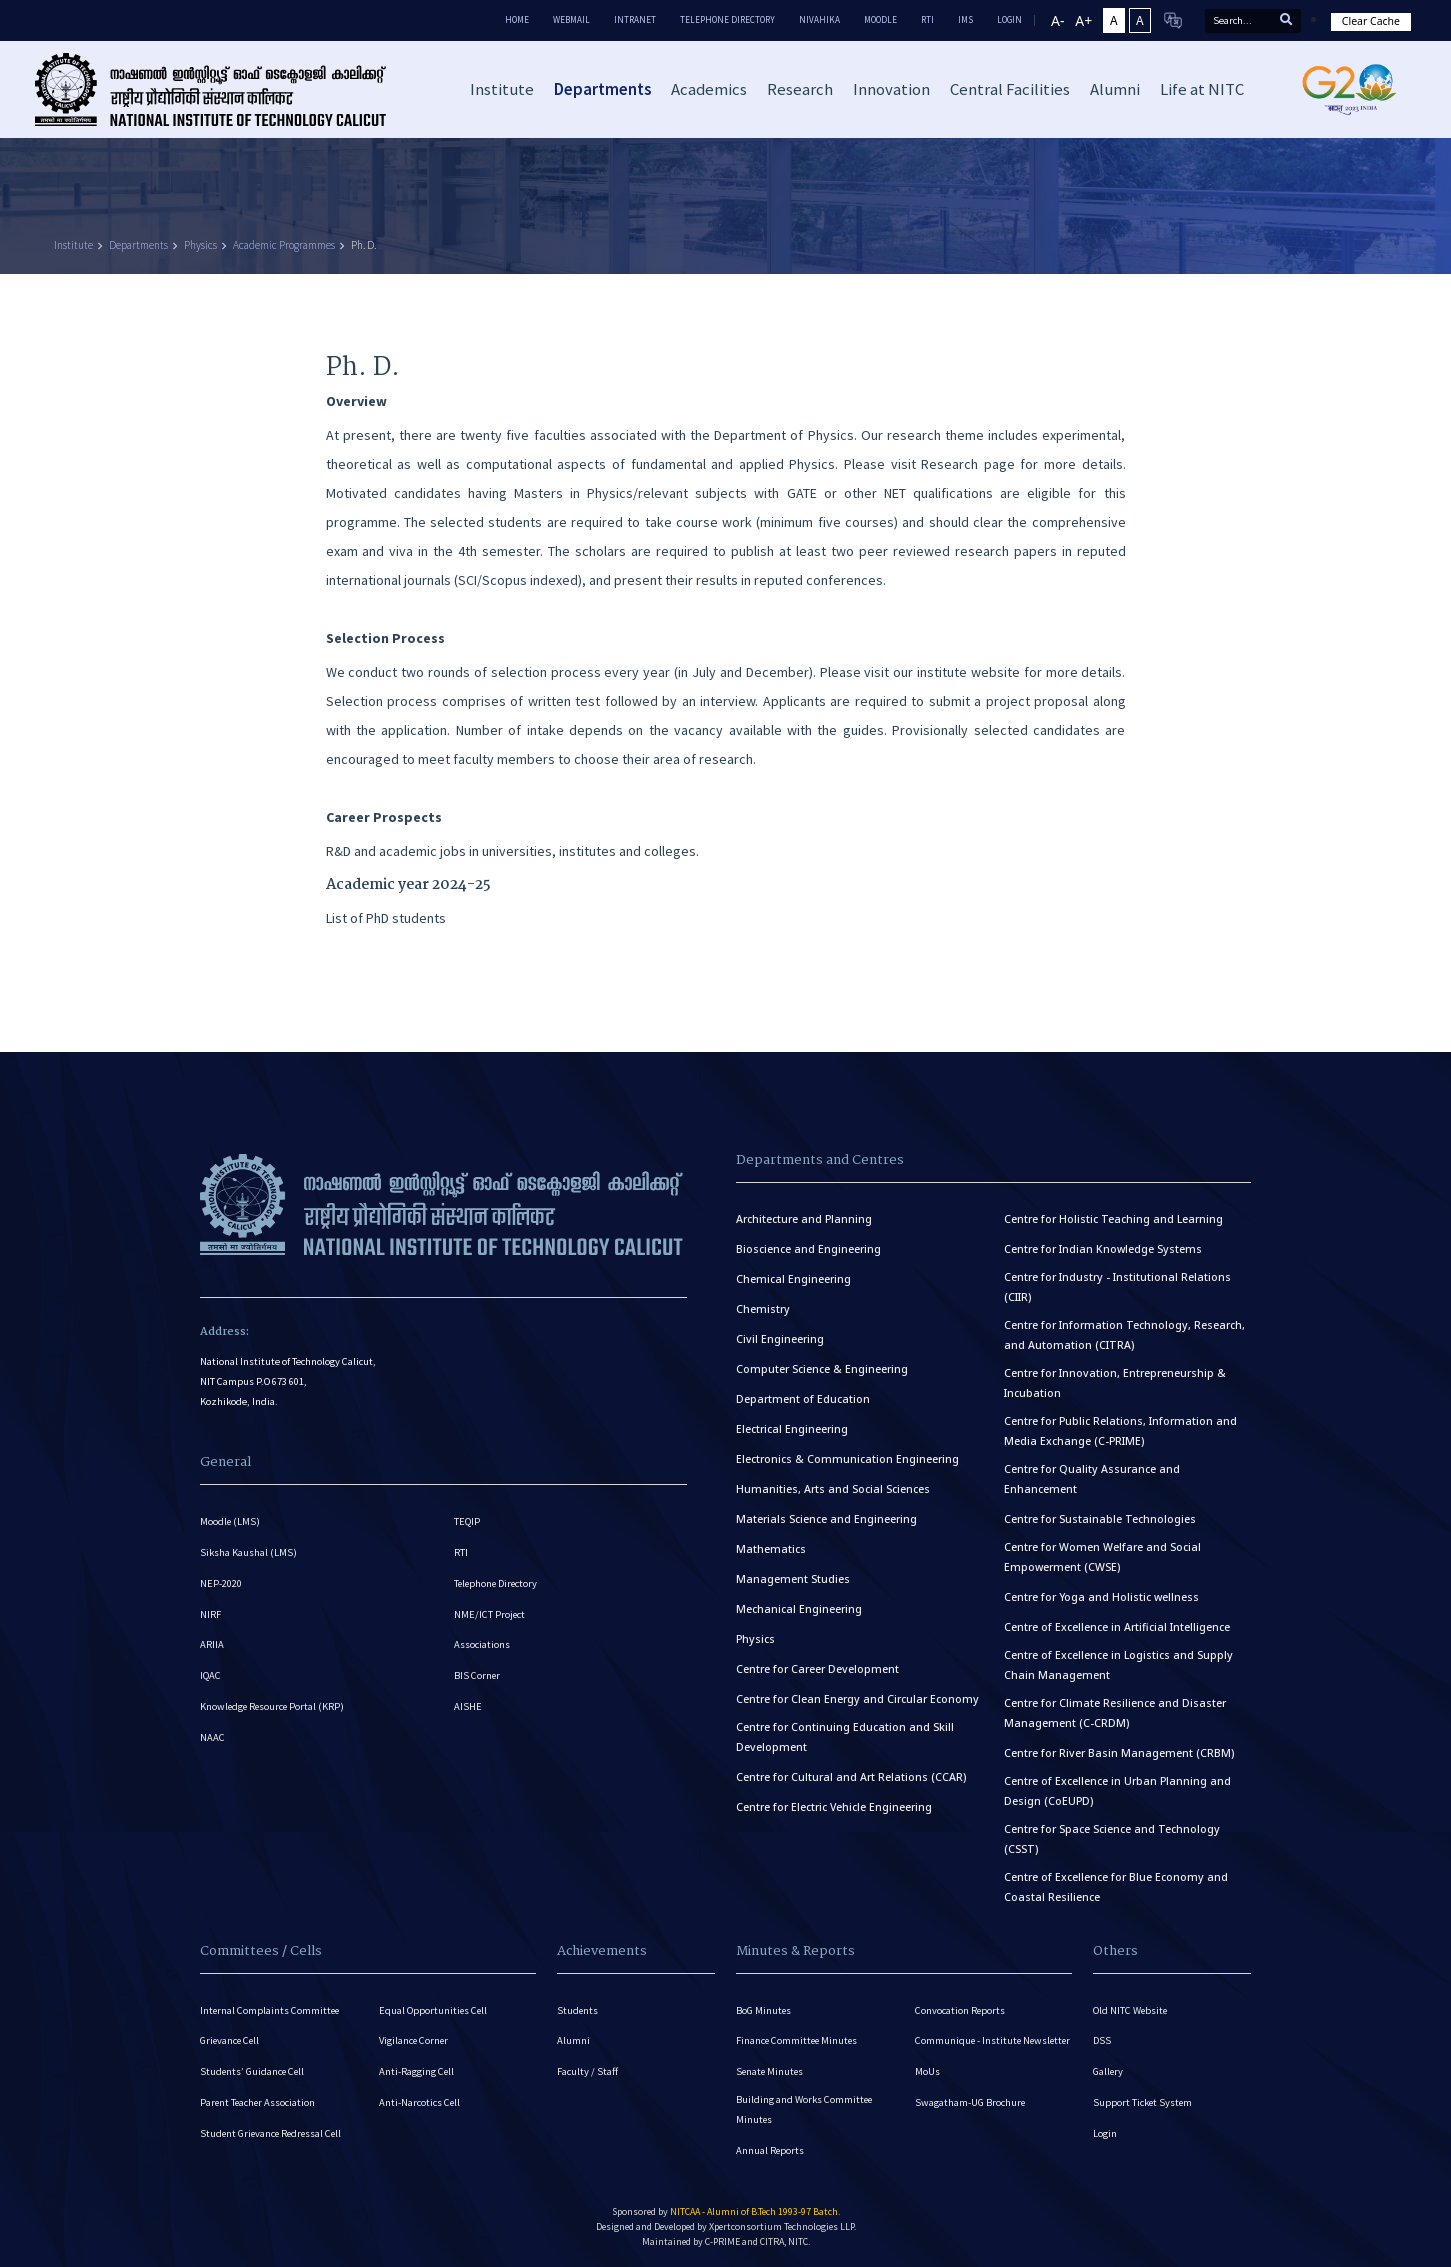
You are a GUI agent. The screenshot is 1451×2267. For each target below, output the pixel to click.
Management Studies (793, 1578)
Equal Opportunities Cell (434, 2009)
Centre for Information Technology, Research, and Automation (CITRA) (1124, 1334)
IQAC (210, 1675)
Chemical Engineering (793, 1278)
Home (517, 19)
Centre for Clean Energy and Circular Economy (857, 1698)
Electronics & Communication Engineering (847, 1458)
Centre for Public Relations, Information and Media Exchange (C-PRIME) (1120, 1430)
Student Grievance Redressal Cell (273, 2133)
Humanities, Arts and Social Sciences (833, 1488)
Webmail (571, 19)
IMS (965, 19)
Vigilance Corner (414, 2040)
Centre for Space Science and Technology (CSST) (1112, 1838)
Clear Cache (1371, 21)
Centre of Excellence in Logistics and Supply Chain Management (1118, 1664)
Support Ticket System (1143, 2102)
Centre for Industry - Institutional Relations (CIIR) (1117, 1286)
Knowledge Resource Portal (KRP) (274, 1706)
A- (1057, 20)
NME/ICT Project (490, 1613)
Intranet (635, 19)
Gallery (1108, 2071)
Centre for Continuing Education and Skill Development (845, 1736)
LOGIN (1009, 19)
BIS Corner (477, 1675)
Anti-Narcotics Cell (420, 2102)
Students (578, 2009)
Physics (200, 245)
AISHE (468, 1706)
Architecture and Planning (804, 1218)
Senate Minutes (771, 2071)
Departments (138, 245)
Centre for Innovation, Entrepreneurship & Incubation (1115, 1382)
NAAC (212, 1737)
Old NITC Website (1131, 2009)
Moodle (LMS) (230, 1520)
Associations (482, 1644)
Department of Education (803, 1398)
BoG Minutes (764, 2009)
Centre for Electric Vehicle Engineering (834, 1806)
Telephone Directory (727, 19)
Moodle (880, 19)
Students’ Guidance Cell (253, 2071)
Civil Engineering (780, 1338)
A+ (1083, 20)
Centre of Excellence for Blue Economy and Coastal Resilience (1116, 1886)
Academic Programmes (284, 245)
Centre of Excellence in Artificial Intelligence (1117, 1626)
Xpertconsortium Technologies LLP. (782, 2226)
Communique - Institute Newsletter (969, 2047)
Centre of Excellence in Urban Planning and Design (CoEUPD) (1117, 1790)
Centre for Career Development (817, 1668)
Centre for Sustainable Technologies (1100, 1518)
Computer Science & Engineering (822, 1368)
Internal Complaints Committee (271, 2009)
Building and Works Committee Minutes (805, 2109)
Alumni (573, 2040)
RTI (927, 19)
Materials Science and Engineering (826, 1518)
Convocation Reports (960, 2009)
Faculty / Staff (587, 2071)
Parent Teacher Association (259, 2102)
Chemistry (763, 1308)
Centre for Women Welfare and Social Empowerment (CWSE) (1102, 1556)
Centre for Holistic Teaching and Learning (1113, 1218)
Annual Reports (770, 2150)
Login (1105, 2133)
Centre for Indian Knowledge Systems (1103, 1248)
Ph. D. (363, 245)
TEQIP (467, 1520)
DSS (1102, 2040)
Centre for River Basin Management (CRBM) (1119, 1752)
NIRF (210, 1613)
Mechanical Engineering (799, 1608)
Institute (73, 245)
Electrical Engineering (792, 1428)
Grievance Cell (231, 2040)
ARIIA (212, 1644)
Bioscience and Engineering (808, 1248)
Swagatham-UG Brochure (970, 2119)
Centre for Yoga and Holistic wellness (1101, 1596)
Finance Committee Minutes (798, 2040)
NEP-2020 (221, 1582)
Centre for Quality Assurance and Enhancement (1092, 1478)
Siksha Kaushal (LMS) (248, 1551)
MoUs (927, 2088)
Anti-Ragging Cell (417, 2071)
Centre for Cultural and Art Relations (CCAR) (851, 1776)
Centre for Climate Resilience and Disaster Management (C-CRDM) (1115, 1712)
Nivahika (819, 19)
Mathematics (771, 1548)
